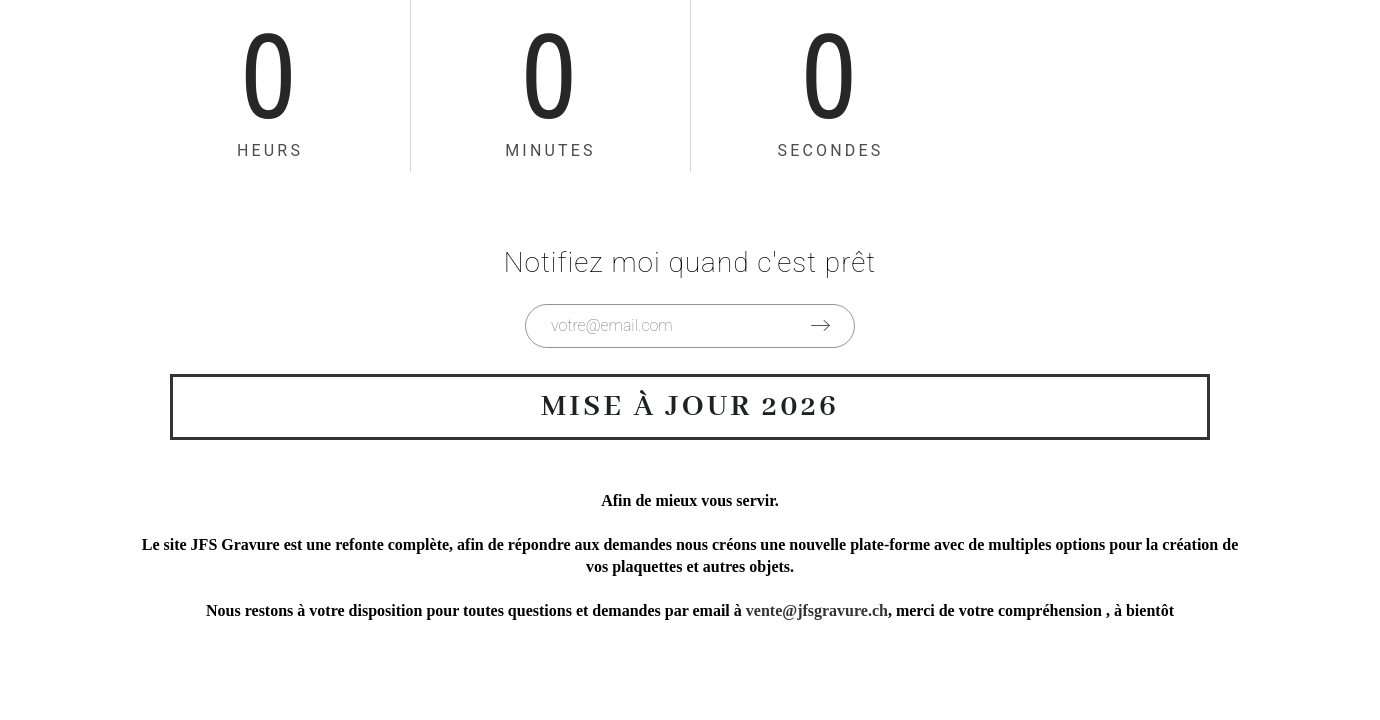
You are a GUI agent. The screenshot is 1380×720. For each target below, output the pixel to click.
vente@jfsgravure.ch (817, 610)
